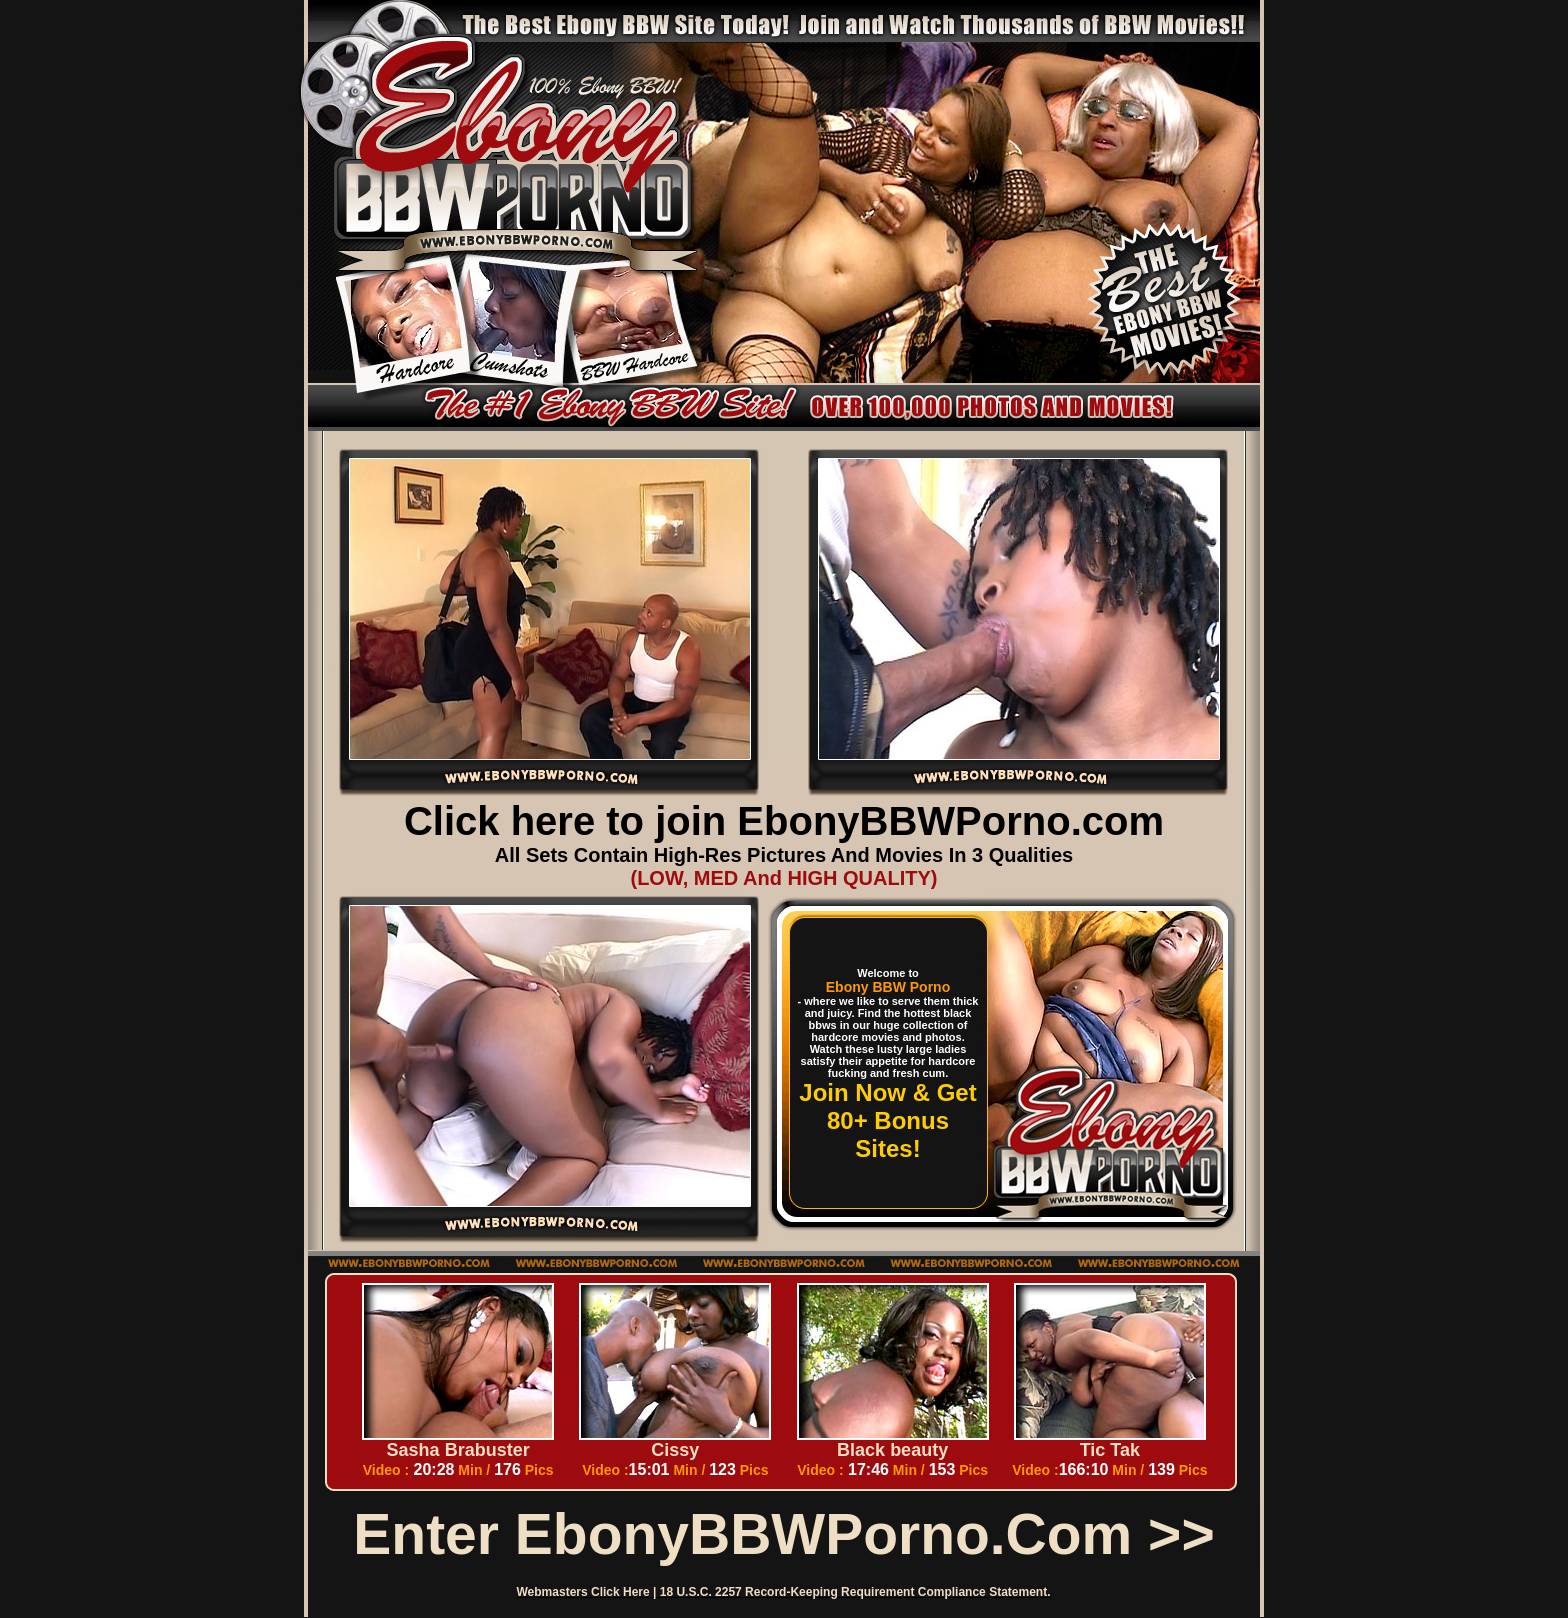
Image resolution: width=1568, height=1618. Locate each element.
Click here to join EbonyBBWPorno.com (784, 821)
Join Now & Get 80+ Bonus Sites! (887, 1120)
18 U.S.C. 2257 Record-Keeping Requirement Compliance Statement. (855, 1592)
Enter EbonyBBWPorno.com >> (783, 1534)
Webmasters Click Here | (588, 1592)
